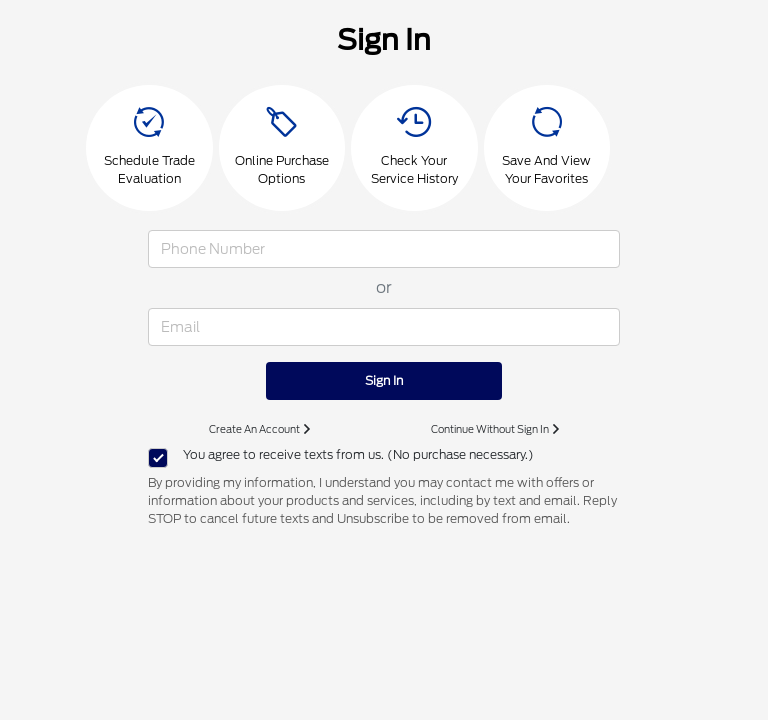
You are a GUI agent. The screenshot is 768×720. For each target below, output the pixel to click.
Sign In (384, 380)
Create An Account (259, 429)
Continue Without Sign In (495, 429)
